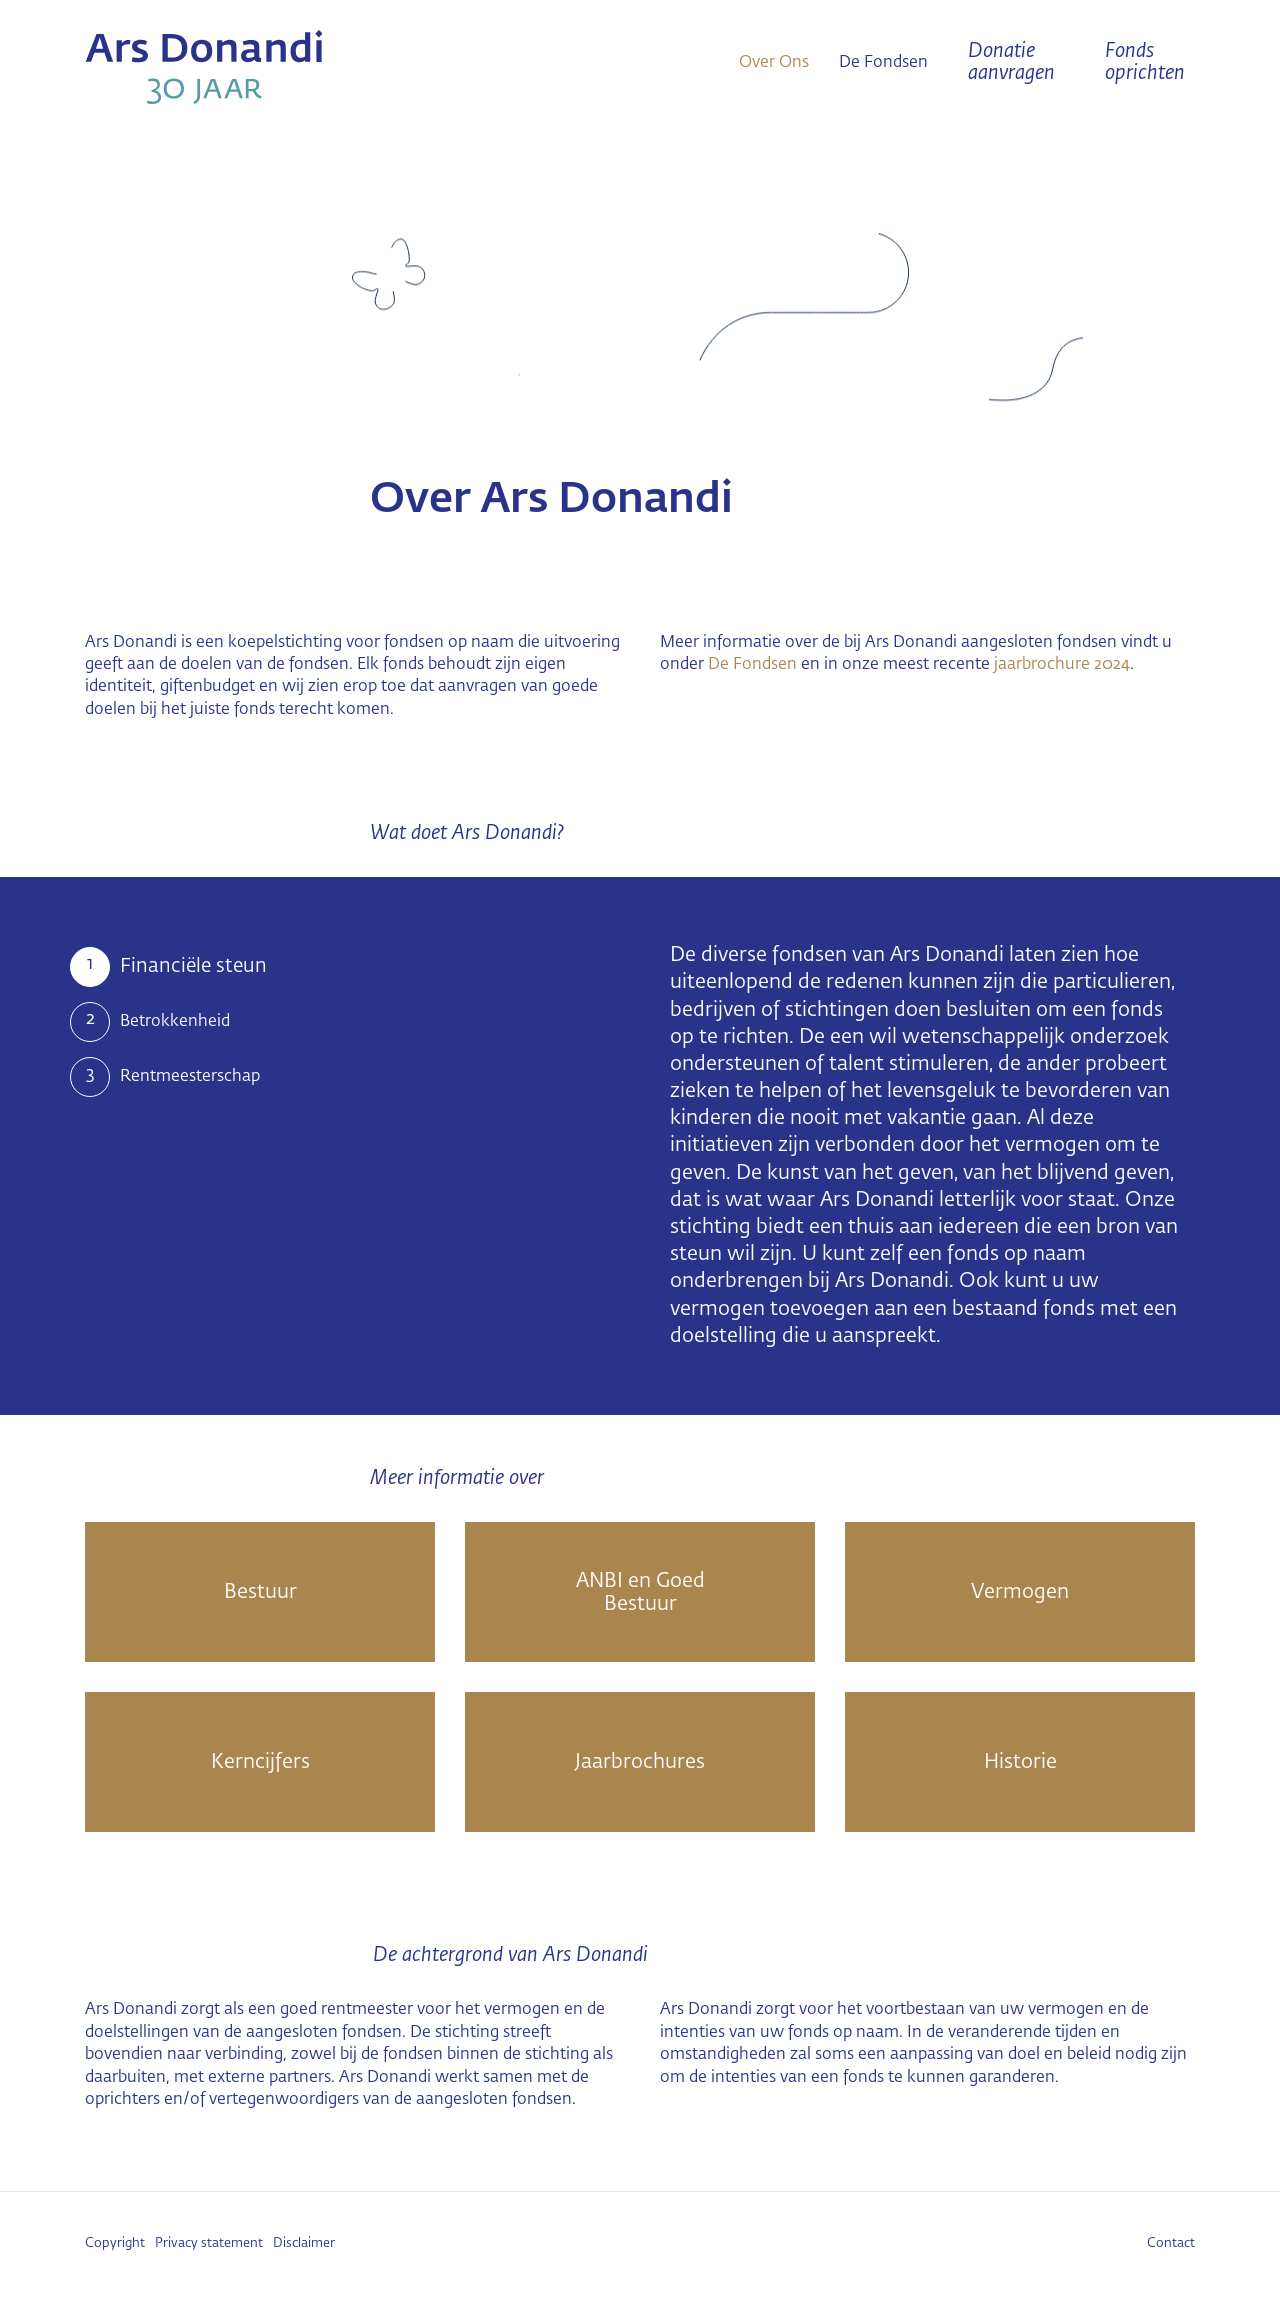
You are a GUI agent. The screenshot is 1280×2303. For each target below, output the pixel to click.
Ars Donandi (260, 67)
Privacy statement (209, 2243)
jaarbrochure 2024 (1062, 665)
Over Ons (774, 63)
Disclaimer (304, 2243)
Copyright (115, 2243)
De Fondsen (883, 63)
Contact (1171, 2243)
